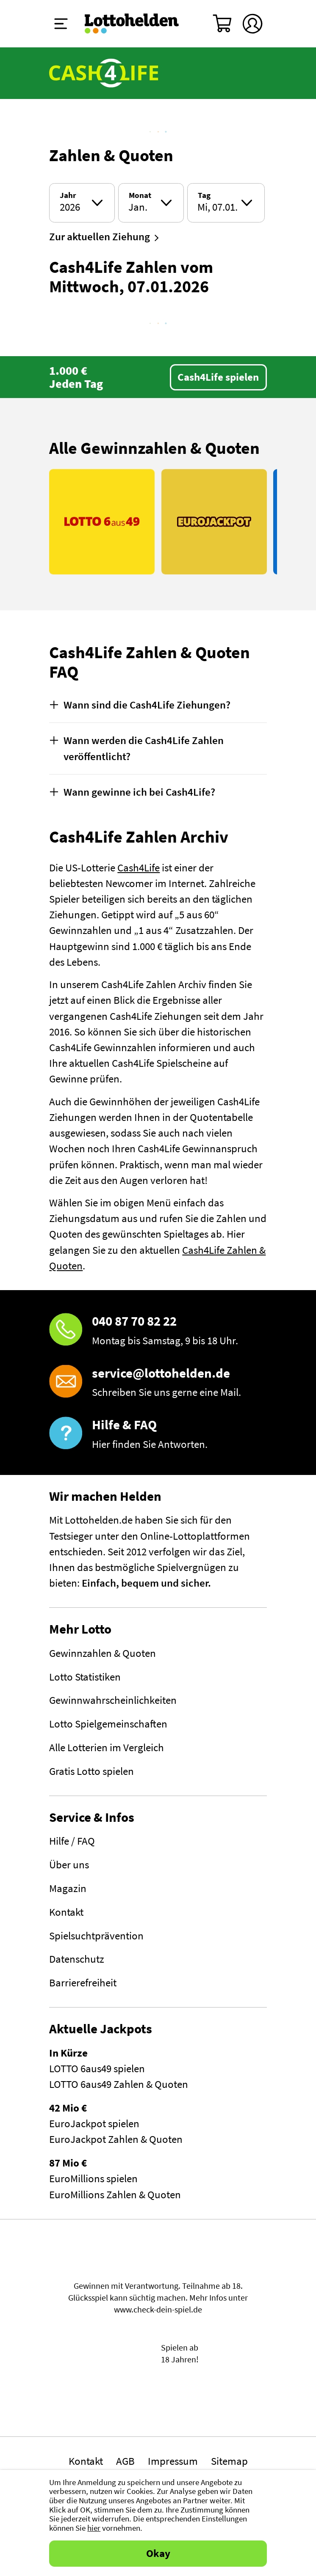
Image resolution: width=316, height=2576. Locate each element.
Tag (204, 196)
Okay (158, 2553)
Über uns (69, 1864)
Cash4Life (138, 867)
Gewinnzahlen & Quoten (102, 1653)
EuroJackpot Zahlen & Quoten (116, 2139)
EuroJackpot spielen (94, 2123)
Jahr (68, 196)
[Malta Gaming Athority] (158, 2404)
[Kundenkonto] (252, 24)
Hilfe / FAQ (72, 1841)
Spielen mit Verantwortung (158, 2259)
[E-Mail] (157, 1383)
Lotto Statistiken (85, 1676)
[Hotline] (157, 1330)
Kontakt (66, 1912)
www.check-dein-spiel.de (158, 2309)
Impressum (173, 2461)
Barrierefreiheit (82, 1982)
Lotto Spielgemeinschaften (108, 1723)
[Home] (132, 24)
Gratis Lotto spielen (91, 1771)
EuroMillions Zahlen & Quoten (115, 2194)
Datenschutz (76, 1959)
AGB (125, 2461)
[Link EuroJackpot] (214, 521)
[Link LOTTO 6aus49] (102, 521)
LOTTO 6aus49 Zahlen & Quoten (118, 2084)
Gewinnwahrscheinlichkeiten (113, 1700)
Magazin (67, 1888)
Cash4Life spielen (218, 377)
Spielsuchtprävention (96, 1935)
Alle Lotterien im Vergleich (106, 1747)
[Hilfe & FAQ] (157, 1434)
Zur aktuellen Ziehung (99, 236)
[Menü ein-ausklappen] (61, 24)
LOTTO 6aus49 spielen (97, 2068)
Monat (140, 196)
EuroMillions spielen (93, 2178)
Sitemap (229, 2461)
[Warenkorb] (223, 24)
